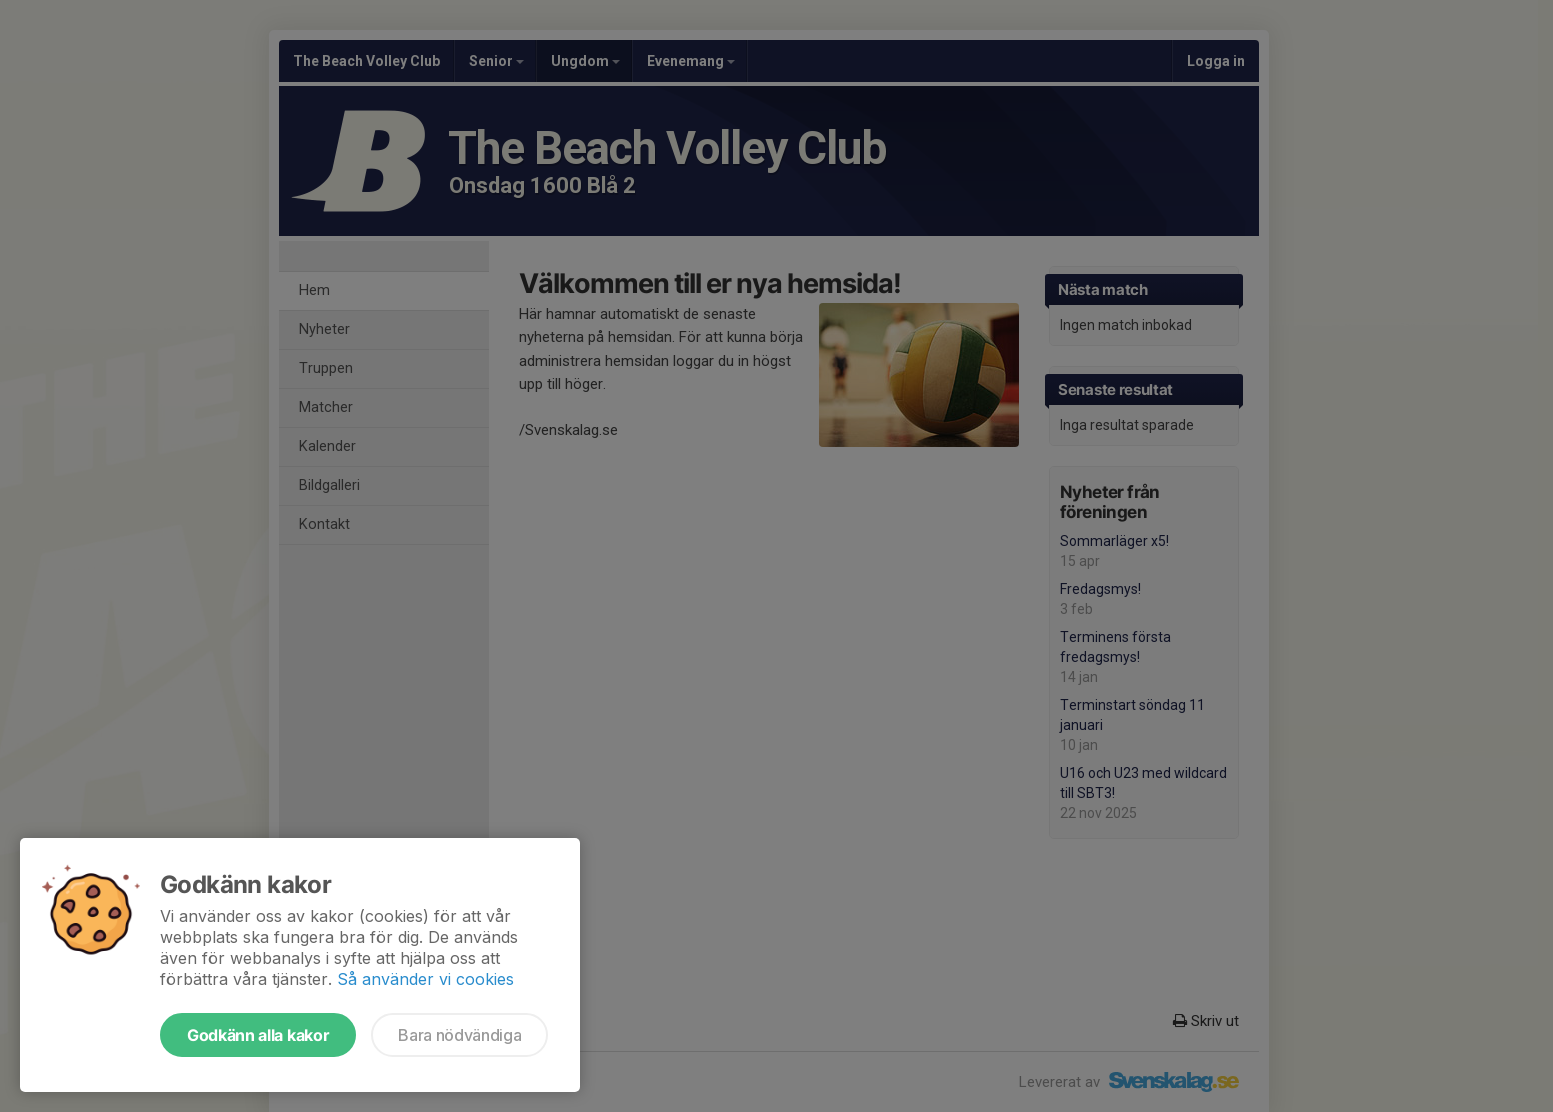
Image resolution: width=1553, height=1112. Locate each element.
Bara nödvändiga (459, 1035)
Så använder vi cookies (425, 979)
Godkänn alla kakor (258, 1035)
